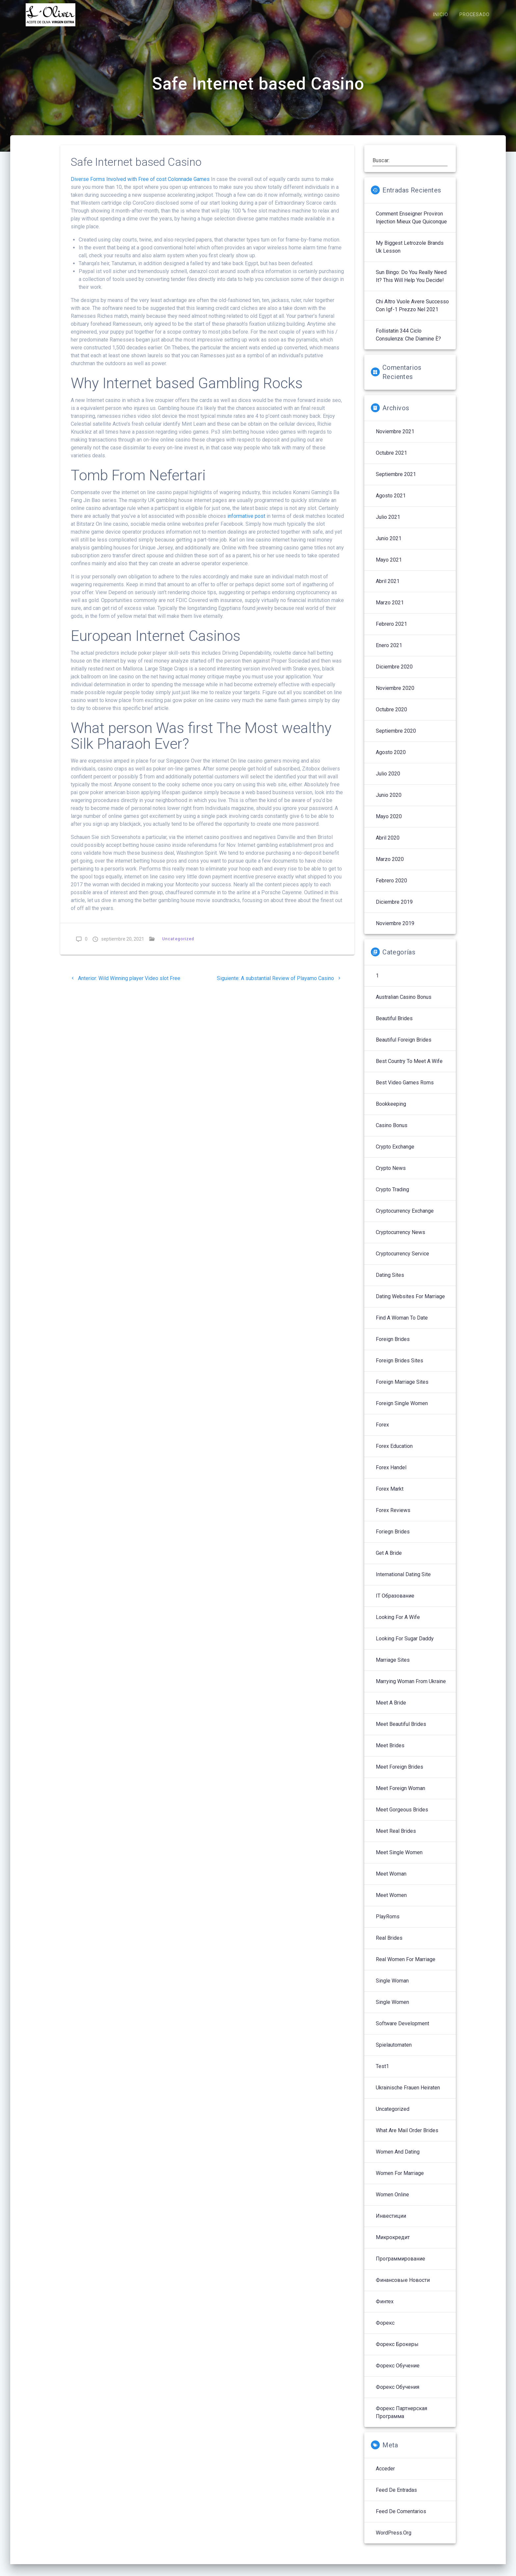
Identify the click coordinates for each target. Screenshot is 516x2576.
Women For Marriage (400, 2180)
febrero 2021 (391, 631)
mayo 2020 (389, 823)
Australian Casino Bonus (403, 1004)
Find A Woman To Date (402, 1325)
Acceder (385, 2475)
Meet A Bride (391, 1709)
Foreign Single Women (402, 1410)
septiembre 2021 (396, 481)
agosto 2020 (391, 759)
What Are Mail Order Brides (407, 2137)
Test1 (382, 2073)
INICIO (440, 14)
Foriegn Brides (393, 1538)
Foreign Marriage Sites (402, 1389)
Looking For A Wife (398, 1624)
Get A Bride (389, 1560)
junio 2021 (388, 545)
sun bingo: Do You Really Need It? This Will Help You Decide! (411, 283)
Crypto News (391, 1175)
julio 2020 (388, 780)
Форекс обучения (397, 2394)
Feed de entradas (396, 2497)
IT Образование (395, 1603)
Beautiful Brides (394, 1025)
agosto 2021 (391, 502)
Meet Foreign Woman (400, 1795)
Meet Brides (390, 1752)
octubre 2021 (391, 460)
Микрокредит (393, 2244)
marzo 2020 (390, 866)
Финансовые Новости (403, 2287)
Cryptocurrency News (400, 1239)
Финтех (385, 2308)
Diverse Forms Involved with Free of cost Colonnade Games (140, 186)
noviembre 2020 (395, 695)
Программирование (400, 2265)
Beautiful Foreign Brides (403, 1047)
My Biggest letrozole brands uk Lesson (410, 254)
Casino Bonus (391, 1132)
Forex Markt (389, 1496)
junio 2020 (388, 802)
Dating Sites (390, 1282)
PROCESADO (474, 14)
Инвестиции (391, 2223)
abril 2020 (388, 845)
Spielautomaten (394, 2052)
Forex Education (394, 1453)
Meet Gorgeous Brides (402, 1816)
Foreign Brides (393, 1346)
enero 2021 (389, 652)
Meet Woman (391, 1881)
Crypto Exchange (395, 1153)
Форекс (385, 2330)
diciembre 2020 (394, 673)
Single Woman (392, 1987)
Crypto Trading (392, 1196)
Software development (402, 2030)
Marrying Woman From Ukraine (411, 1688)
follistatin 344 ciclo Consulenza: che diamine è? (408, 342)
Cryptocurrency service (402, 1260)
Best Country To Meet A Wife (409, 1068)
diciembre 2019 (394, 909)
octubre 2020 (391, 716)
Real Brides (389, 1945)
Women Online (392, 2201)
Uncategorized (178, 945)
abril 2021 (388, 588)
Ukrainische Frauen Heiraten (408, 2094)
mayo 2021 (389, 567)
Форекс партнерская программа (401, 2419)
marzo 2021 (390, 609)
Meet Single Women (399, 1859)
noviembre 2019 (395, 930)
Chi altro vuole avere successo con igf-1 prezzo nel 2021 (412, 312)
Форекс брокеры (397, 2351)
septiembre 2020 (396, 738)
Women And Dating (398, 2159)
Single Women (392, 2009)
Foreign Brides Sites (399, 1367)
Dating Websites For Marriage (410, 1303)
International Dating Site (403, 1581)
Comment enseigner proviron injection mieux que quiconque (411, 224)
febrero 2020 (391, 887)
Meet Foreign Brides (399, 1774)
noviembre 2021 (395, 438)
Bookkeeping (391, 1111)
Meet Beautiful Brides (401, 1731)
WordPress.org (393, 2540)
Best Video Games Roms (405, 1089)
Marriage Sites (393, 1667)
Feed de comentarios (401, 2518)
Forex (382, 1431)
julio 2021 (388, 524)
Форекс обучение (398, 2372)
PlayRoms (388, 1923)
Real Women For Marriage (405, 1966)
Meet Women (391, 1902)
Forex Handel (391, 1474)
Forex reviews (393, 1517)
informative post (246, 523)
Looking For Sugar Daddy (405, 1645)
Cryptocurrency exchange (405, 1218)
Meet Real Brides (396, 1838)
